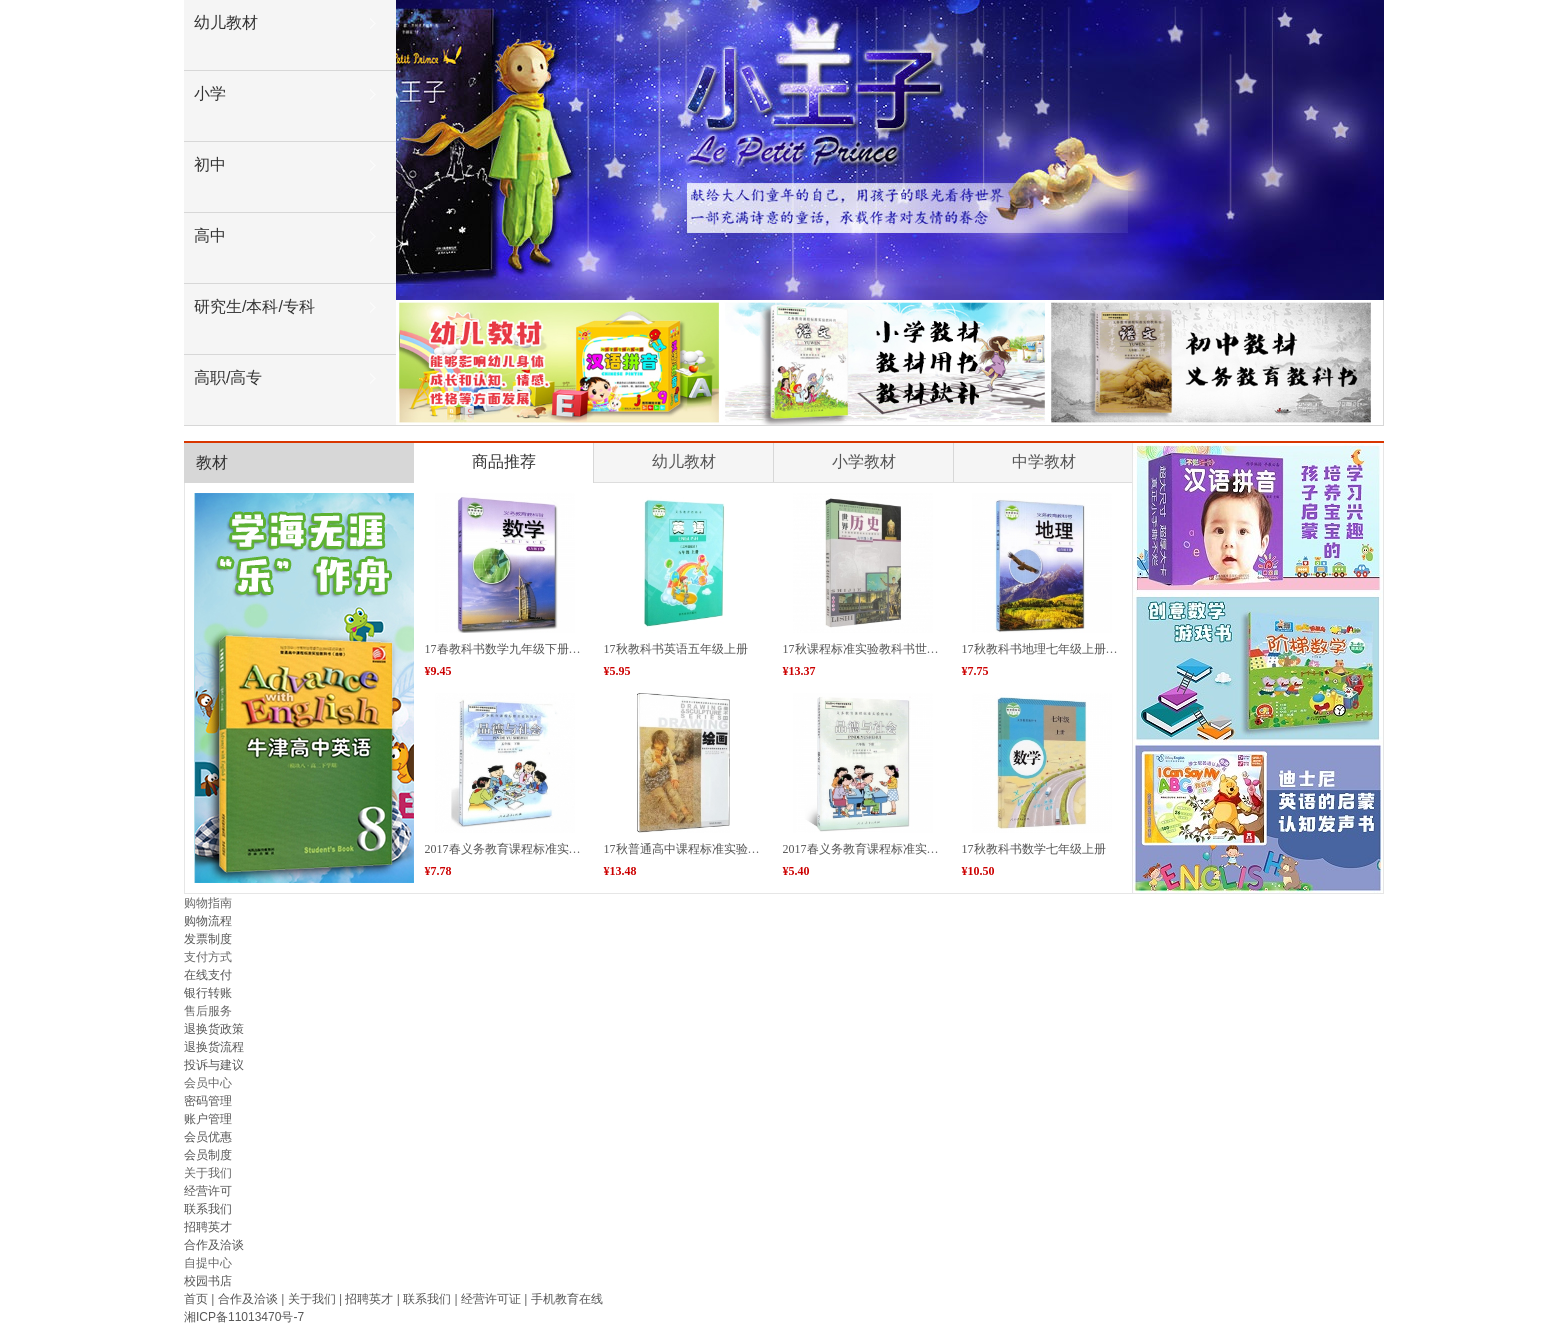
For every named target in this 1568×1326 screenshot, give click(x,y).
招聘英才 (208, 1227)
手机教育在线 (567, 1299)
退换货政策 (214, 1029)
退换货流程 (214, 1047)
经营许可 (208, 1191)
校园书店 (208, 1281)
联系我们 (208, 1209)
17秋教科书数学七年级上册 (1034, 849)
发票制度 (208, 939)
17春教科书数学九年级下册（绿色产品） (533, 649)
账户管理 (208, 1119)
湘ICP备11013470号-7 (245, 1317)
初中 (210, 164)
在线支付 (208, 975)
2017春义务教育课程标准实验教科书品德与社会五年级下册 (581, 849)
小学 (210, 93)
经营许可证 (491, 1299)
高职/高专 (228, 377)
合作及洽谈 (214, 1245)
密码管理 (208, 1101)
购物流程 (208, 921)
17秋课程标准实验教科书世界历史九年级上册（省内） (927, 649)
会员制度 (208, 1155)
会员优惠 (208, 1137)
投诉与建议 (214, 1065)
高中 (210, 235)
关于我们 (312, 1299)
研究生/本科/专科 (254, 306)
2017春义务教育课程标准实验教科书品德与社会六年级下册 (939, 849)
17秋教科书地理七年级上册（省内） (1058, 649)
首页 (196, 1299)
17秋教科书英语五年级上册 (676, 649)
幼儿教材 (226, 22)
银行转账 (208, 993)
